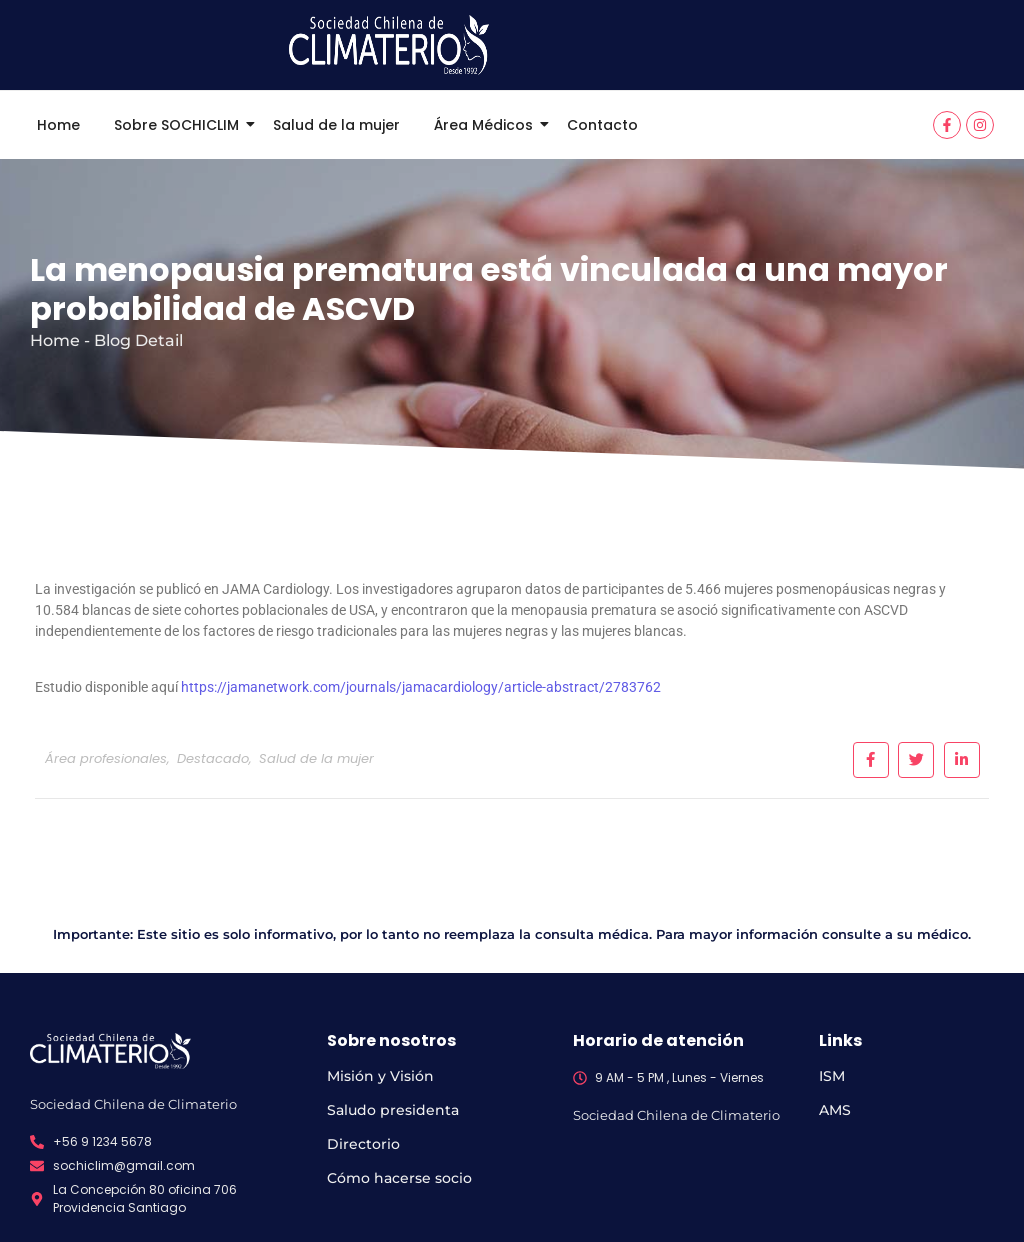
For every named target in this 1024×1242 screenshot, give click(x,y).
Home (58, 125)
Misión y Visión (380, 1076)
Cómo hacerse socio (399, 1178)
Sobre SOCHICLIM (180, 125)
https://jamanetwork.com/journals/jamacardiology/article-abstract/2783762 (421, 687)
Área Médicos (487, 125)
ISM (832, 1076)
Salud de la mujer (336, 125)
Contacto (602, 125)
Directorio (363, 1144)
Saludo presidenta (393, 1110)
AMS (835, 1110)
